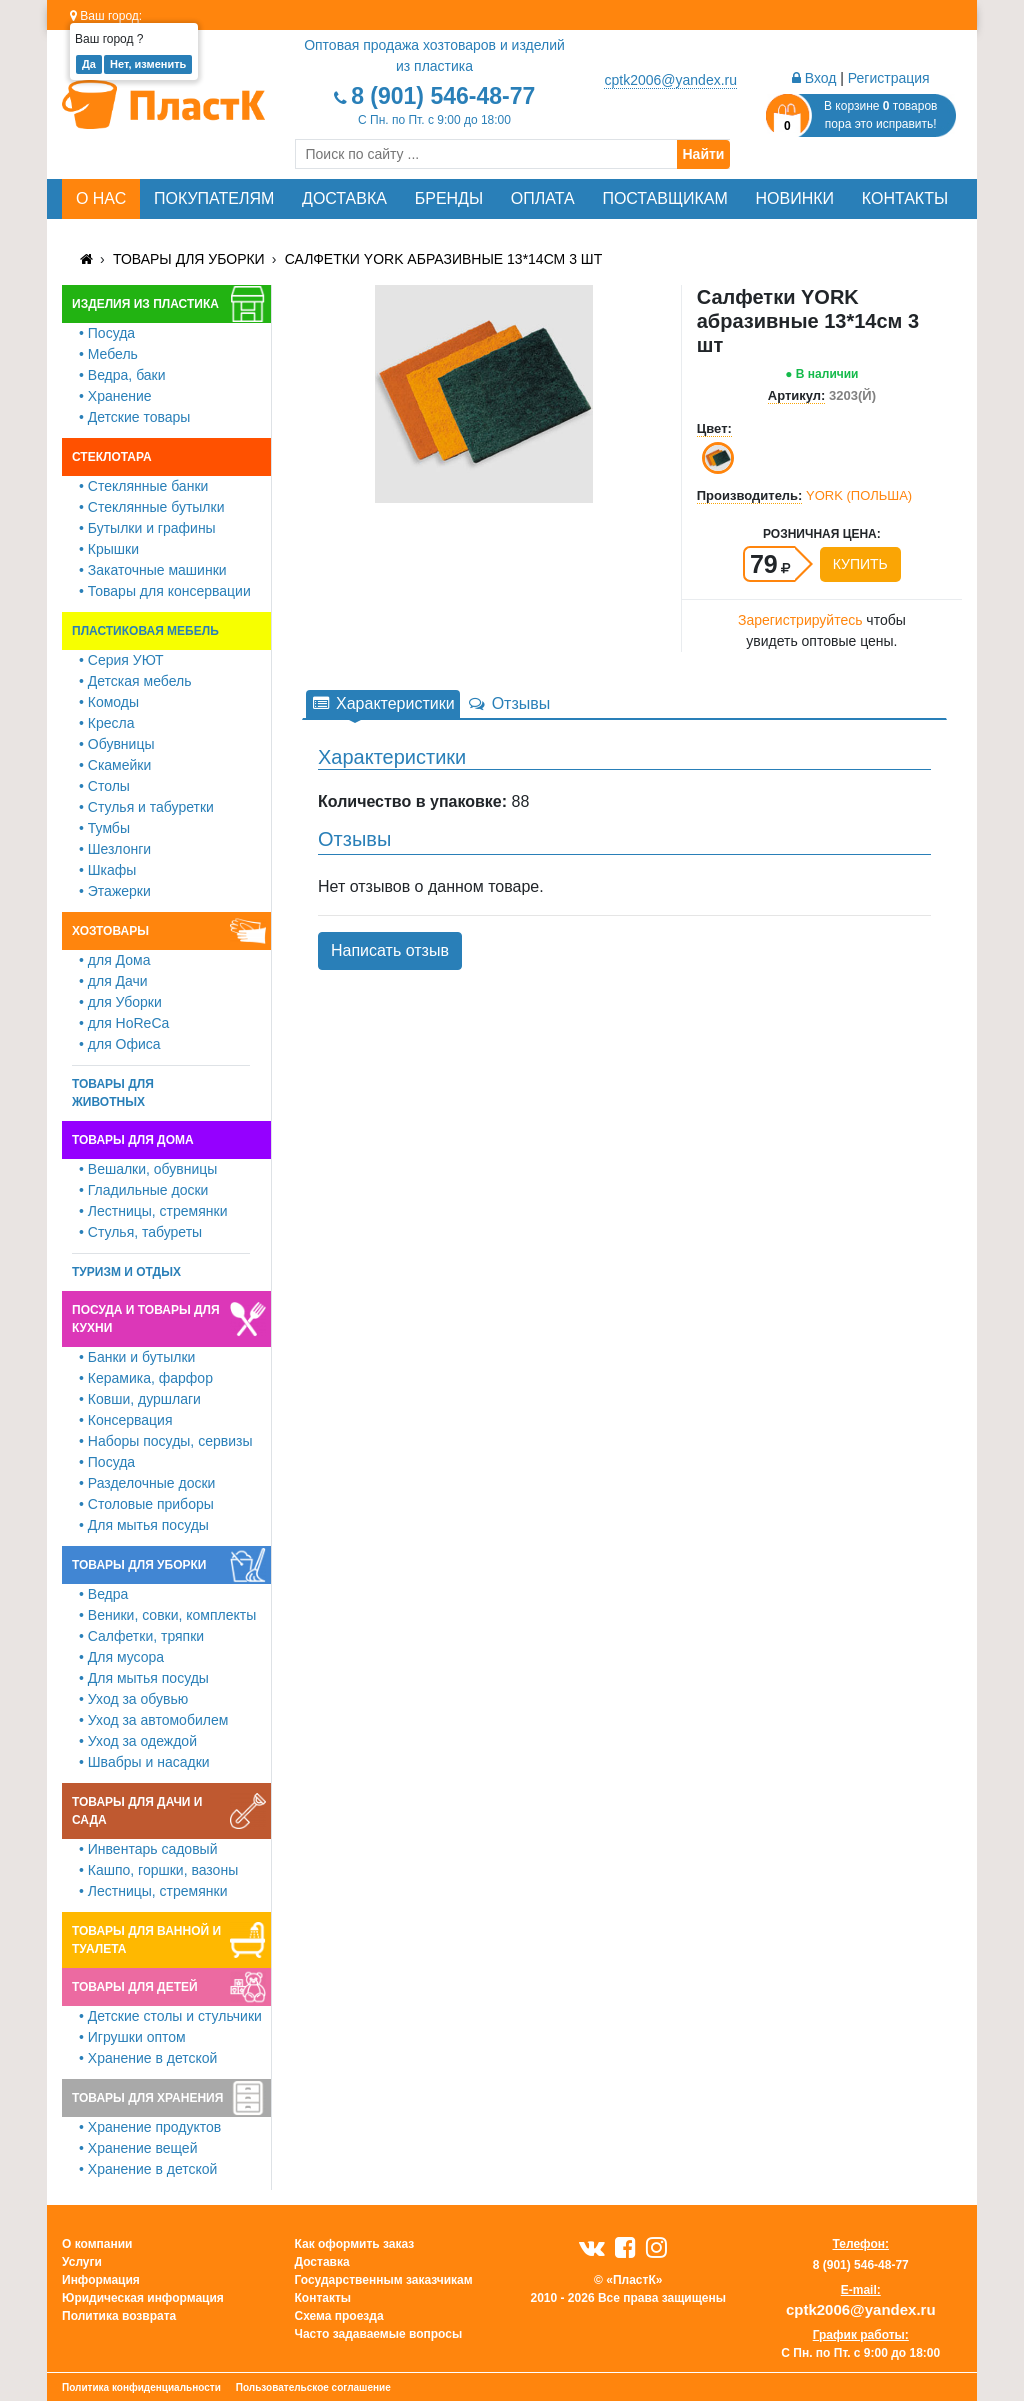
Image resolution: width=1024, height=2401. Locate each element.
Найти (704, 154)
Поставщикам (664, 198)
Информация (101, 2280)
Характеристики (383, 703)
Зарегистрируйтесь (800, 620)
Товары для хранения (147, 2098)
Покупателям (214, 198)
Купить (860, 564)
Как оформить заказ (355, 2244)
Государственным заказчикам (384, 2280)
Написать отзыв (390, 950)
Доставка (344, 198)
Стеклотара (112, 457)
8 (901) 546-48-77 (443, 96)
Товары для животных (113, 1093)
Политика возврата (119, 2316)
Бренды (449, 198)
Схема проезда (339, 2316)
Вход (814, 78)
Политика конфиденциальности (141, 2387)
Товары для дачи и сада (137, 1811)
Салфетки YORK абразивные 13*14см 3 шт (444, 259)
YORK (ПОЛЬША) (859, 495)
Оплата (543, 198)
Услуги (82, 2262)
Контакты (905, 198)
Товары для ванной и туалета (146, 1940)
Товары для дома (133, 1140)
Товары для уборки (189, 259)
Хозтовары (110, 931)
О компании (97, 2244)
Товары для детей (135, 1987)
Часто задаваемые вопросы (379, 2334)
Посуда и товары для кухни (146, 1319)
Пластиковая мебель (145, 631)
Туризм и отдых (126, 1272)
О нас (101, 198)
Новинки (795, 198)
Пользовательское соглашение (313, 2387)
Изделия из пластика (145, 304)
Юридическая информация (143, 2298)
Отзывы (509, 703)
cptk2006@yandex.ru (670, 80)
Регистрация (889, 78)
